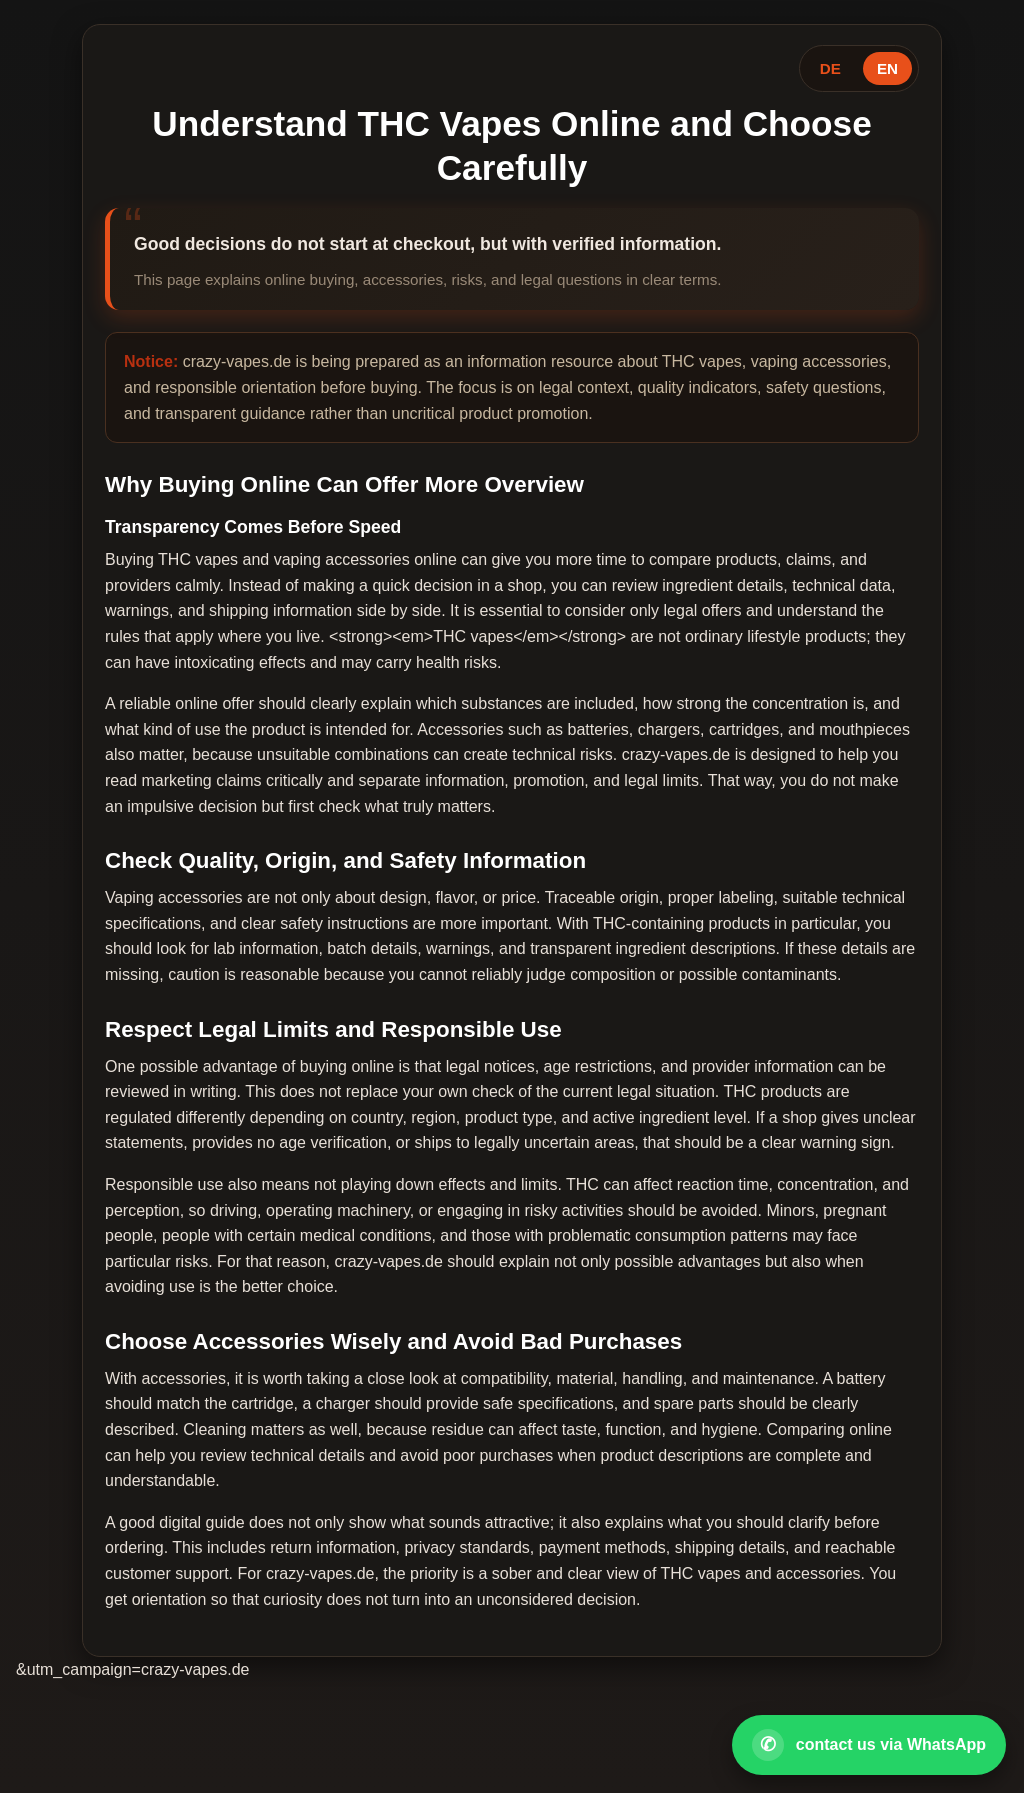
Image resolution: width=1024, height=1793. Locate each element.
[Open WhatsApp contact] (869, 1745)
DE (830, 68)
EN (887, 68)
